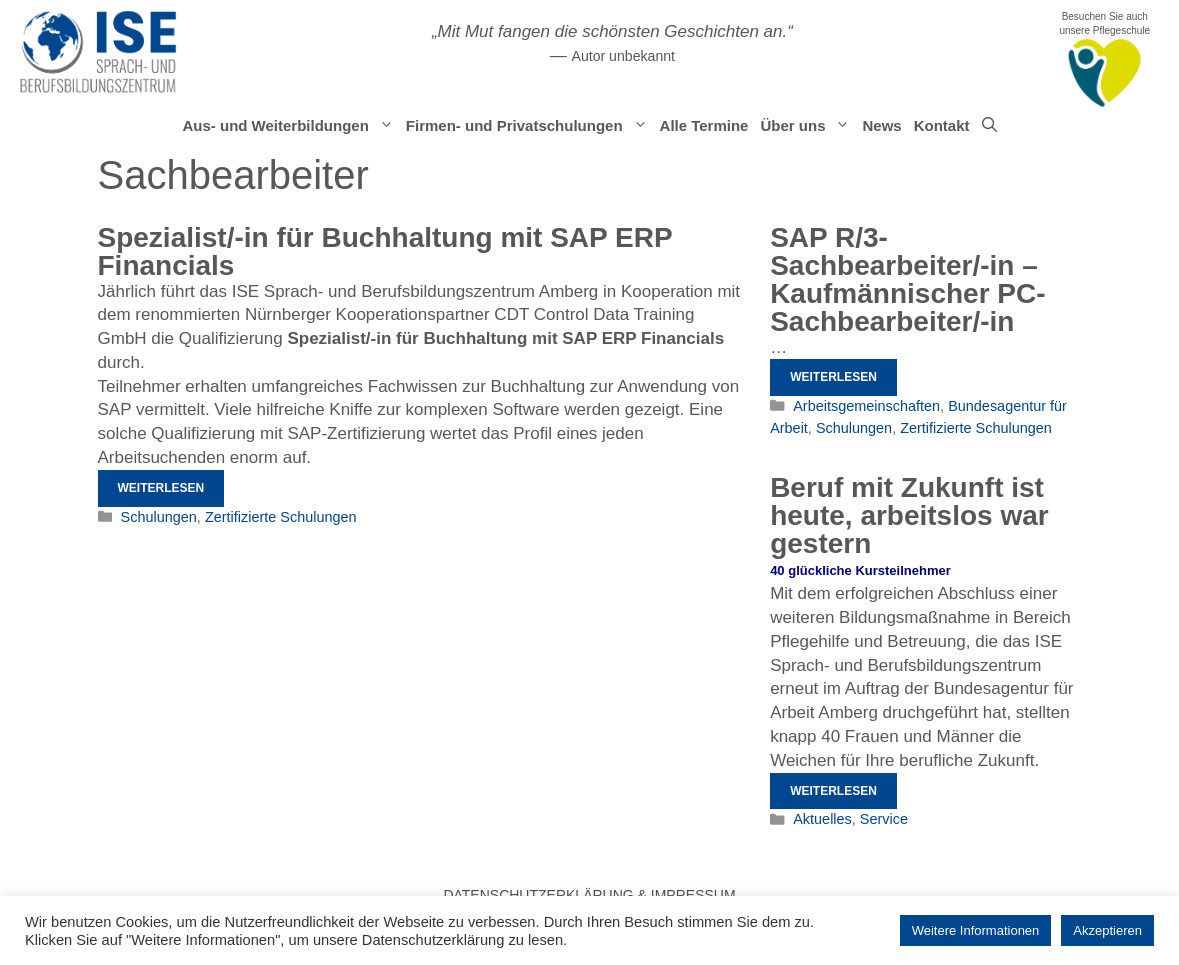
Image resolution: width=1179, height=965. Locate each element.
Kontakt (942, 125)
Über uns (808, 126)
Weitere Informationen (976, 930)
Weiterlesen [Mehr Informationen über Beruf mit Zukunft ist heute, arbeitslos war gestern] (833, 791)
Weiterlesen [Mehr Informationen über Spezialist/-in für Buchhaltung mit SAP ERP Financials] (161, 488)
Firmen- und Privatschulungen (530, 126)
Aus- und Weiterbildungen (290, 126)
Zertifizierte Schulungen (281, 517)
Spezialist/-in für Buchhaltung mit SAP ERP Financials (385, 251)
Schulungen (159, 517)
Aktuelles (822, 819)
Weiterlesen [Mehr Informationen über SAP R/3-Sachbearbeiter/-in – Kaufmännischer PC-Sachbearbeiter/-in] (833, 377)
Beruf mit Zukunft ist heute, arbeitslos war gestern (909, 515)
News (881, 125)
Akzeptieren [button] (1107, 930)
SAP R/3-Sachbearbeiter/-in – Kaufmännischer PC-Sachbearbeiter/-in (907, 279)
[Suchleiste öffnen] (989, 126)
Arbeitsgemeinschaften (866, 406)
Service (884, 819)
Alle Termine (704, 125)
